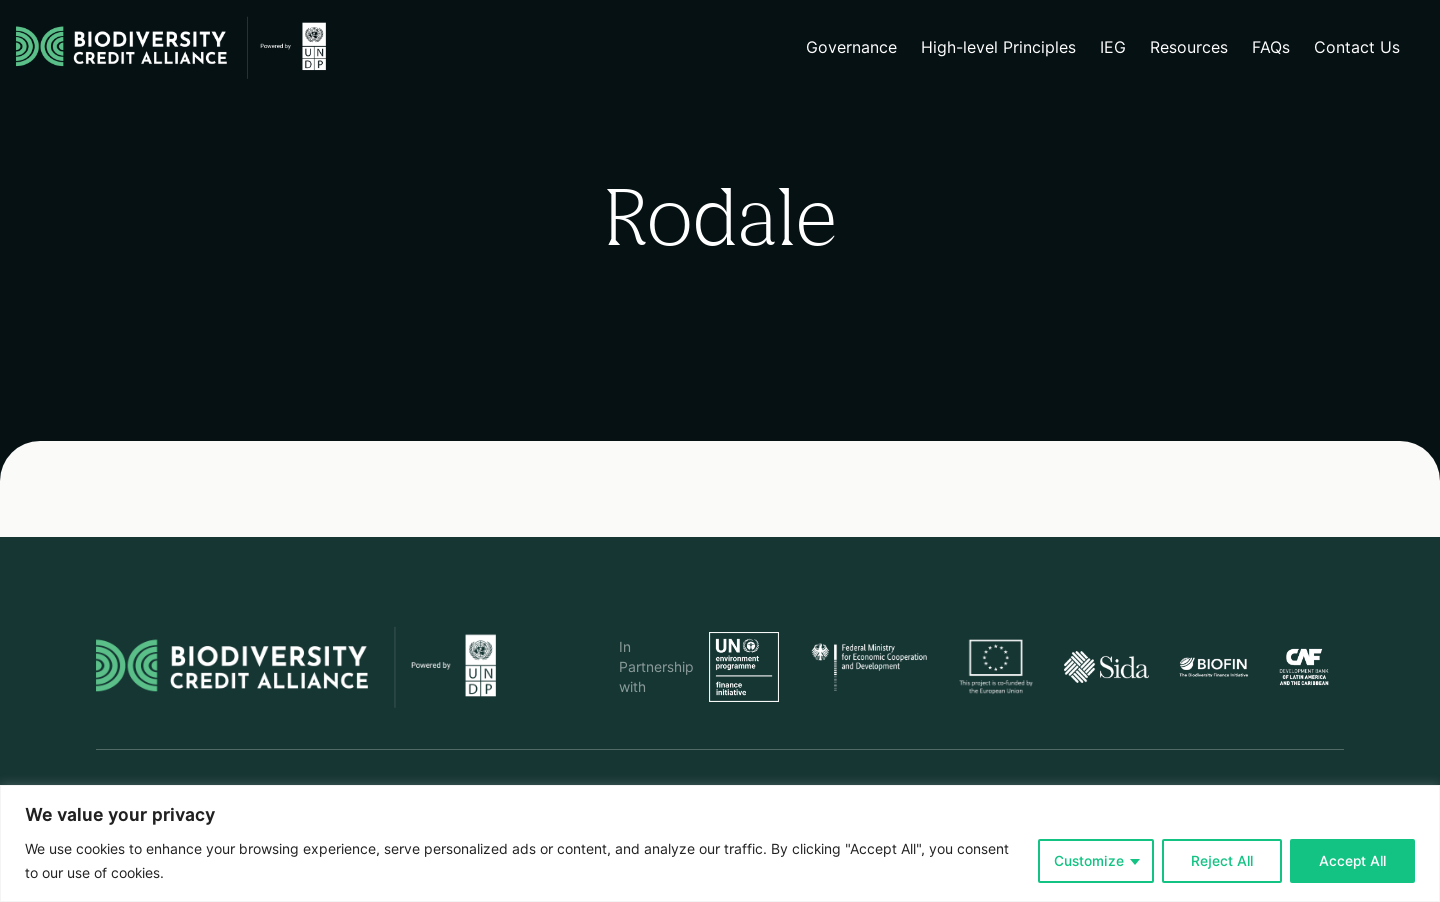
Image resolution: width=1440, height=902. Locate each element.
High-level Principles (998, 47)
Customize (1089, 861)
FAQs (1271, 47)
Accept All (1352, 861)
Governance (851, 47)
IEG (1113, 47)
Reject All (1222, 861)
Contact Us (1357, 47)
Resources (1189, 47)
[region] (720, 843)
